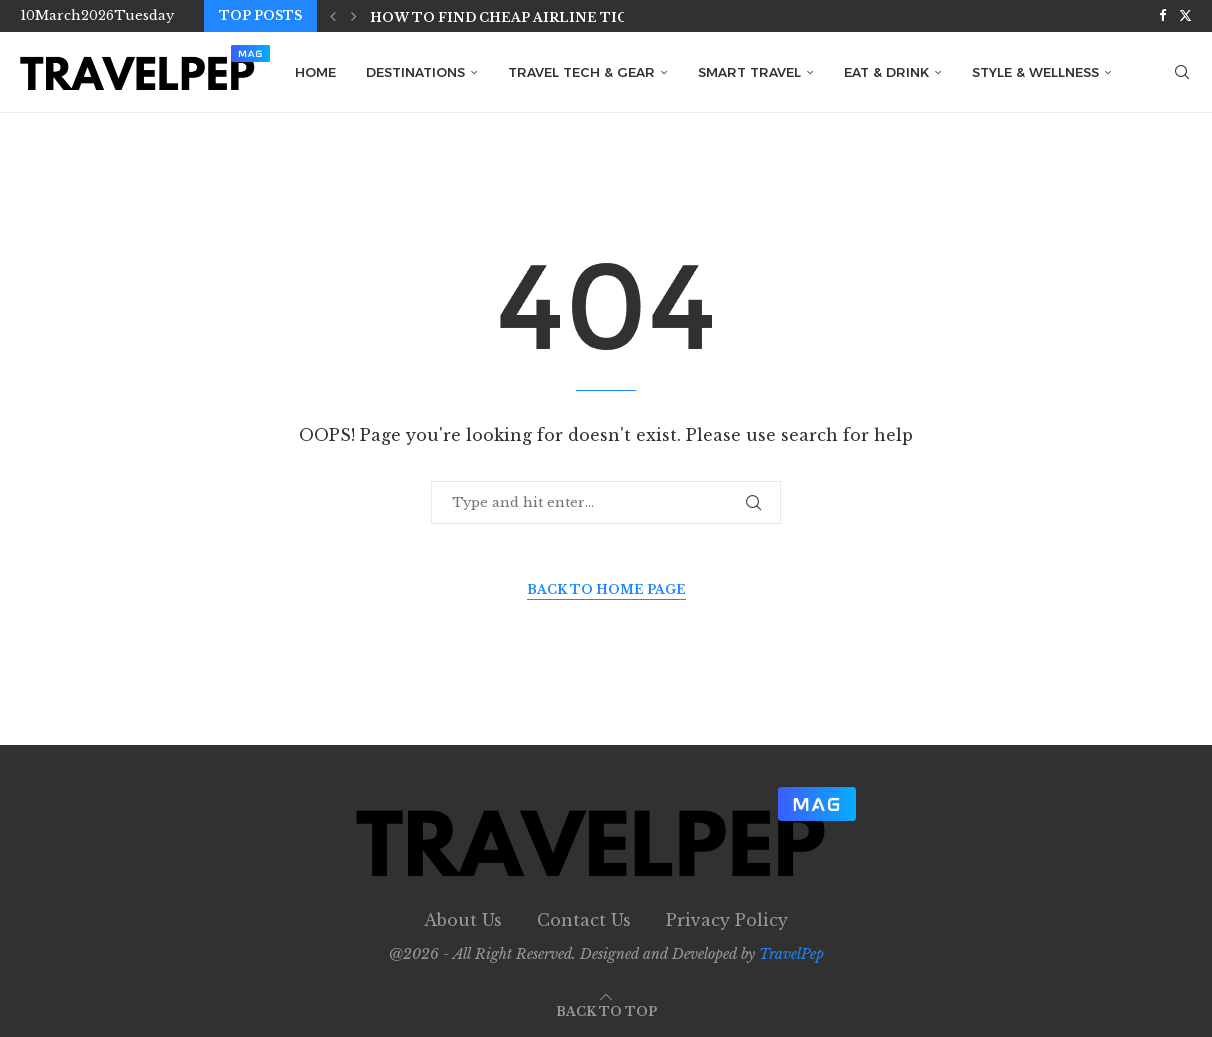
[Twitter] (1185, 16)
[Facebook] (1162, 16)
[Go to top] (606, 1010)
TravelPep (791, 954)
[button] (333, 16)
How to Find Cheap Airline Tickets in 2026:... (556, 17)
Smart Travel (749, 72)
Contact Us (584, 920)
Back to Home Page (606, 589)
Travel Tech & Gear (581, 72)
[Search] (1182, 72)
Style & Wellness (1035, 72)
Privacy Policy (727, 920)
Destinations (415, 72)
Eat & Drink (886, 72)
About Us (463, 920)
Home (315, 72)
